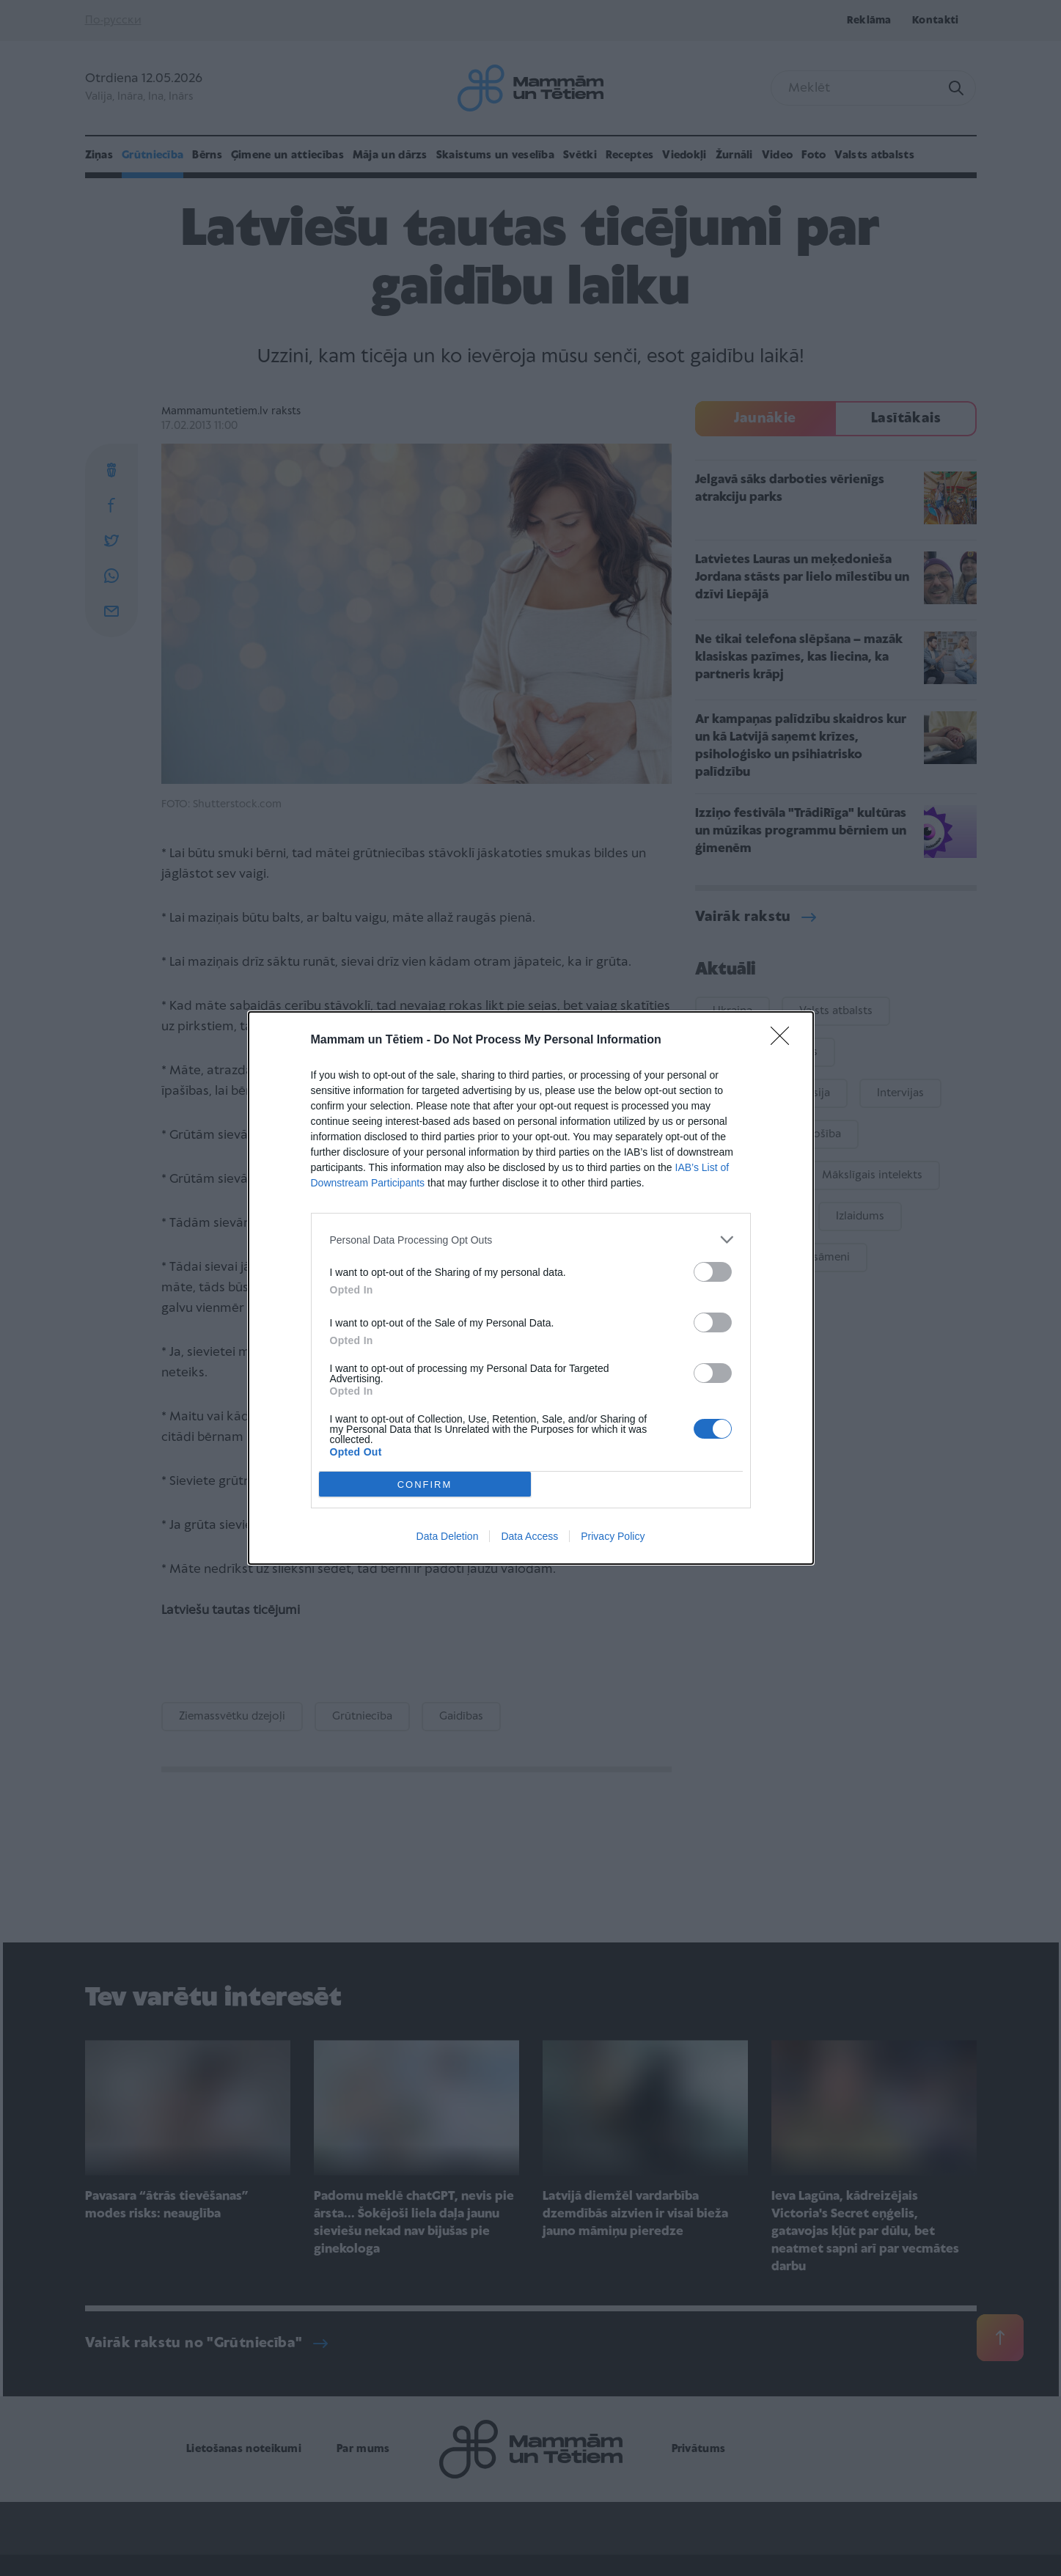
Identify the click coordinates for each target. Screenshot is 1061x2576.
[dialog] (531, 1288)
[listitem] (531, 1239)
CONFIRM (424, 1484)
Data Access (529, 1536)
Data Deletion (447, 1536)
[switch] (713, 1272)
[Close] (784, 1040)
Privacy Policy (613, 1536)
